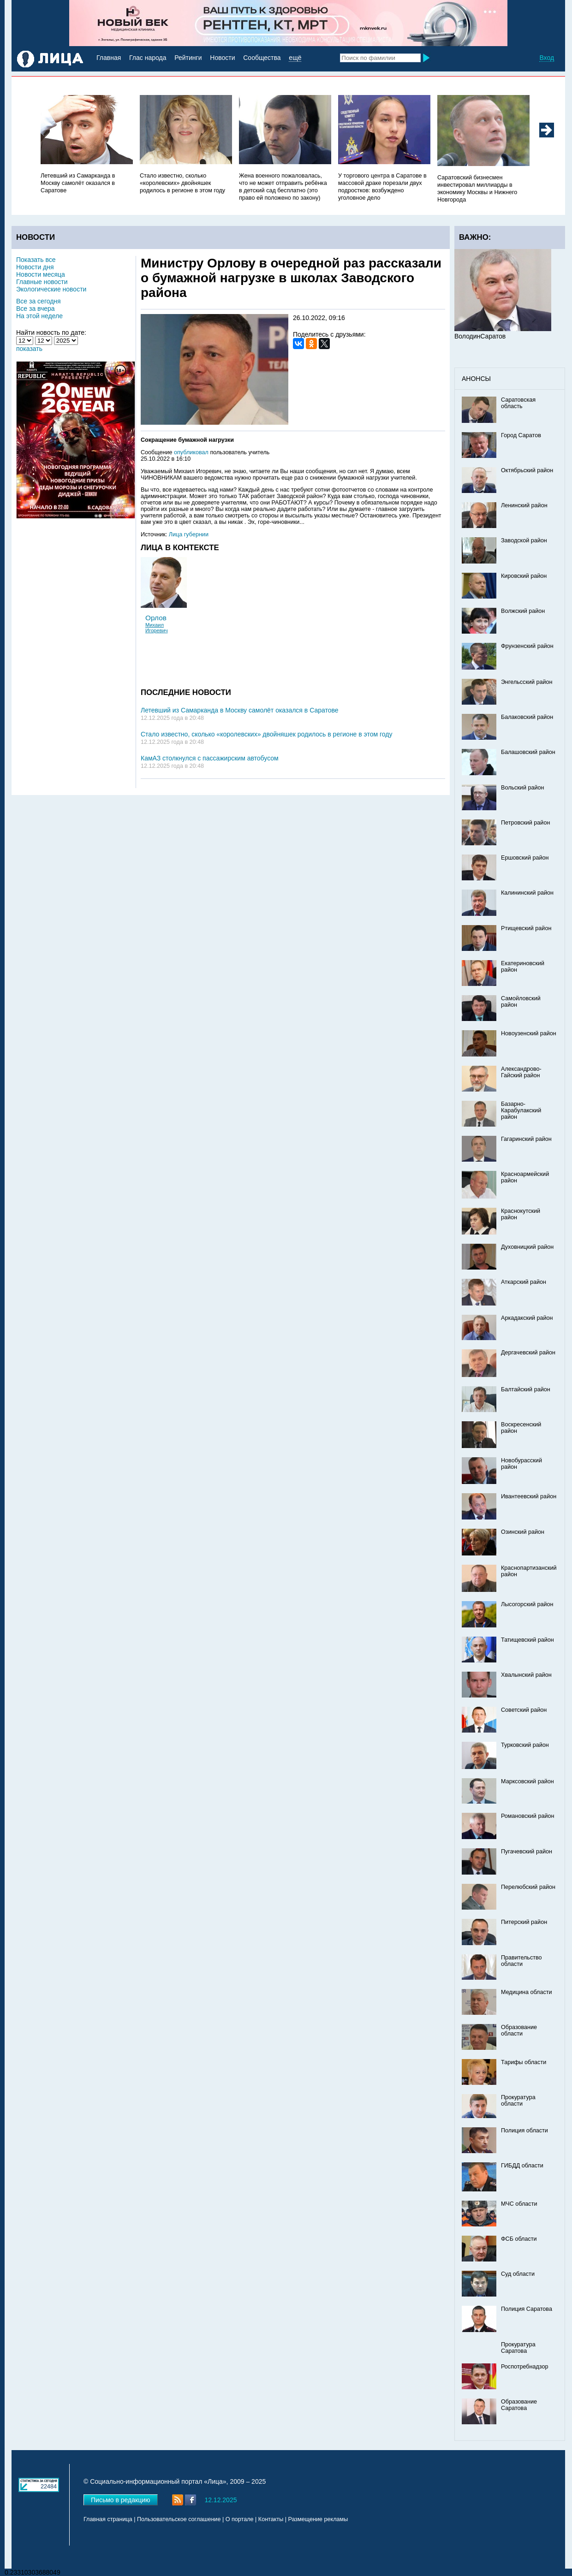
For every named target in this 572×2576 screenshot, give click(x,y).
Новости (222, 57)
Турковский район (525, 1745)
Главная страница (107, 2519)
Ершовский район (524, 858)
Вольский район (522, 787)
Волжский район (523, 611)
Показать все (35, 259)
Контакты (270, 2519)
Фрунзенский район (527, 646)
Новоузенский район (528, 1033)
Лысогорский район (527, 1604)
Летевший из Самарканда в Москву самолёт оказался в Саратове (78, 183)
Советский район (524, 1710)
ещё (295, 57)
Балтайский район (525, 1389)
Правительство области (521, 1960)
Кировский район (524, 576)
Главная (108, 57)
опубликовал (191, 452)
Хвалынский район (526, 1675)
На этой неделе (39, 316)
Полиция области (524, 2130)
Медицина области (526, 1992)
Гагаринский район (526, 1139)
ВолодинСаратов (480, 336)
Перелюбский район (528, 1887)
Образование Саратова (519, 2404)
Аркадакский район (527, 1318)
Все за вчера (35, 308)
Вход (546, 57)
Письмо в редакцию (120, 2500)
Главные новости (41, 281)
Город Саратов (521, 435)
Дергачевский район (528, 1352)
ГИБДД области (522, 2165)
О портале (240, 2519)
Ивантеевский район (528, 1496)
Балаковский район (527, 717)
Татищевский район (527, 1640)
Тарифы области (523, 2062)
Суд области (518, 2274)
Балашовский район (528, 752)
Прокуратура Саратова (518, 2347)
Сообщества (261, 57)
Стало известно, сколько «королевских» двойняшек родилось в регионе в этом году (182, 183)
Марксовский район (527, 1781)
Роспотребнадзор (524, 2366)
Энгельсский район (527, 682)
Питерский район (524, 1922)
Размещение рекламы (318, 2519)
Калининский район (527, 893)
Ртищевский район (526, 928)
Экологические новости (51, 289)
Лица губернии (189, 534)
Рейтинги (188, 57)
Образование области (519, 2030)
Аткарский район (523, 1282)
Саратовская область (518, 403)
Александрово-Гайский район (521, 1072)
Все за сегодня (38, 301)
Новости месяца (40, 274)
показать (29, 348)
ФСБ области (519, 2239)
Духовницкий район (527, 1247)
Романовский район (527, 1816)
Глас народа (147, 57)
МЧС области (519, 2204)
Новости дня (35, 267)
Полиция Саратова (526, 2309)
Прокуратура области (518, 2100)
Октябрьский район (527, 470)
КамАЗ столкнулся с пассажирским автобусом (210, 758)
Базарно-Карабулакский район (521, 1110)
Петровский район (525, 822)
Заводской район (524, 540)
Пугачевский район (526, 1851)
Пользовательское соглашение (178, 2519)
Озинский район (522, 1532)
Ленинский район (524, 505)
